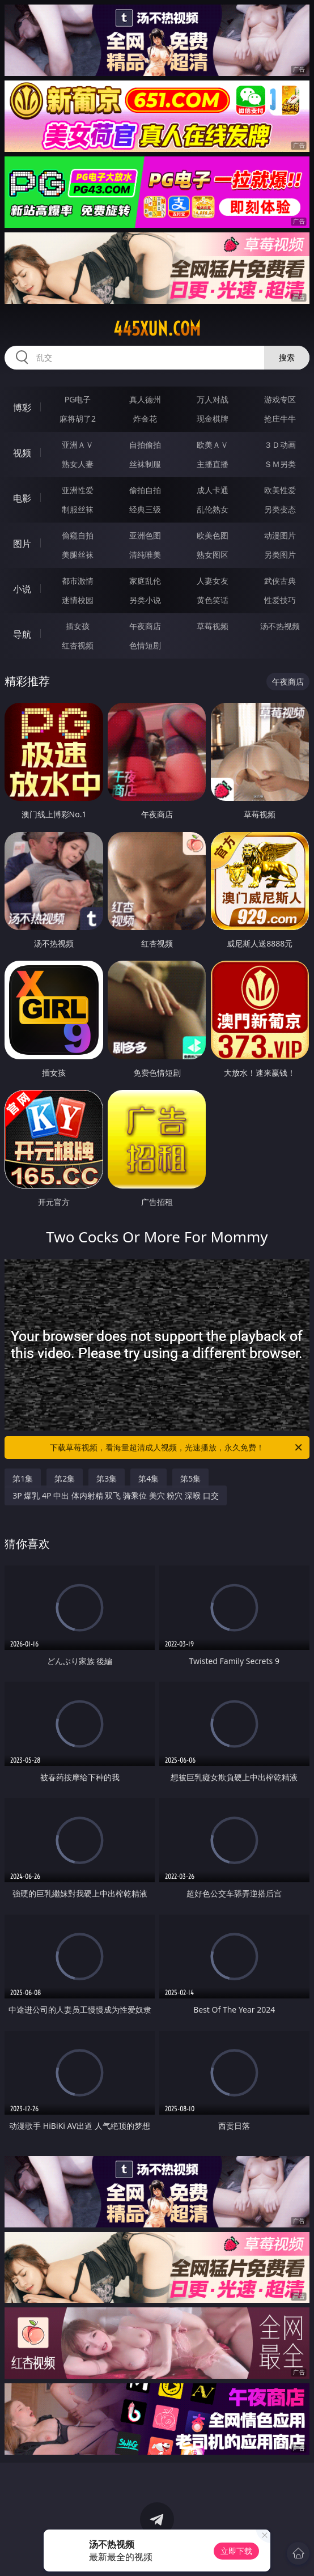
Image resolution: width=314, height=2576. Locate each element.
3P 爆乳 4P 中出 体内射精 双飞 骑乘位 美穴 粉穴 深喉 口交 (115, 1495)
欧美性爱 (280, 490)
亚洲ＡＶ (78, 444)
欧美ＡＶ (212, 444)
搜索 (287, 357)
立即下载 (236, 2550)
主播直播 (212, 464)
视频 (22, 453)
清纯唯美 (145, 554)
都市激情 (78, 580)
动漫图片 (280, 535)
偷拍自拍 (145, 490)
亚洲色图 (145, 535)
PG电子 (78, 399)
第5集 (190, 1478)
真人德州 (145, 399)
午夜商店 (145, 626)
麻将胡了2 (78, 418)
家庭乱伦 (145, 580)
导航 (22, 634)
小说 (22, 589)
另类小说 (145, 600)
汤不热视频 (280, 626)
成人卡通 (212, 490)
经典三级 (145, 509)
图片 (22, 543)
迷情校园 (78, 600)
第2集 (64, 1478)
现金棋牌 (212, 418)
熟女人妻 (78, 464)
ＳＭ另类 (280, 464)
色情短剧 (145, 645)
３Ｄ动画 (280, 444)
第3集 (106, 1478)
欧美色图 (212, 535)
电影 (22, 498)
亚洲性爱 (78, 490)
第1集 (22, 1478)
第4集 (148, 1478)
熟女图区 (212, 554)
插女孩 (78, 626)
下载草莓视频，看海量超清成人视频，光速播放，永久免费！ (177, 1447)
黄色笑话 (212, 600)
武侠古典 (280, 580)
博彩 (22, 407)
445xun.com (157, 328)
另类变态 (280, 509)
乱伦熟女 (212, 509)
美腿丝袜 (78, 554)
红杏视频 (78, 645)
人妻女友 (212, 580)
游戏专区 (280, 399)
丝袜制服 (145, 464)
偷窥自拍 (78, 535)
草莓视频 (212, 626)
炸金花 (145, 418)
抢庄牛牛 (280, 418)
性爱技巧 (280, 600)
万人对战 (212, 399)
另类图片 (280, 554)
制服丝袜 (78, 509)
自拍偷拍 (145, 444)
